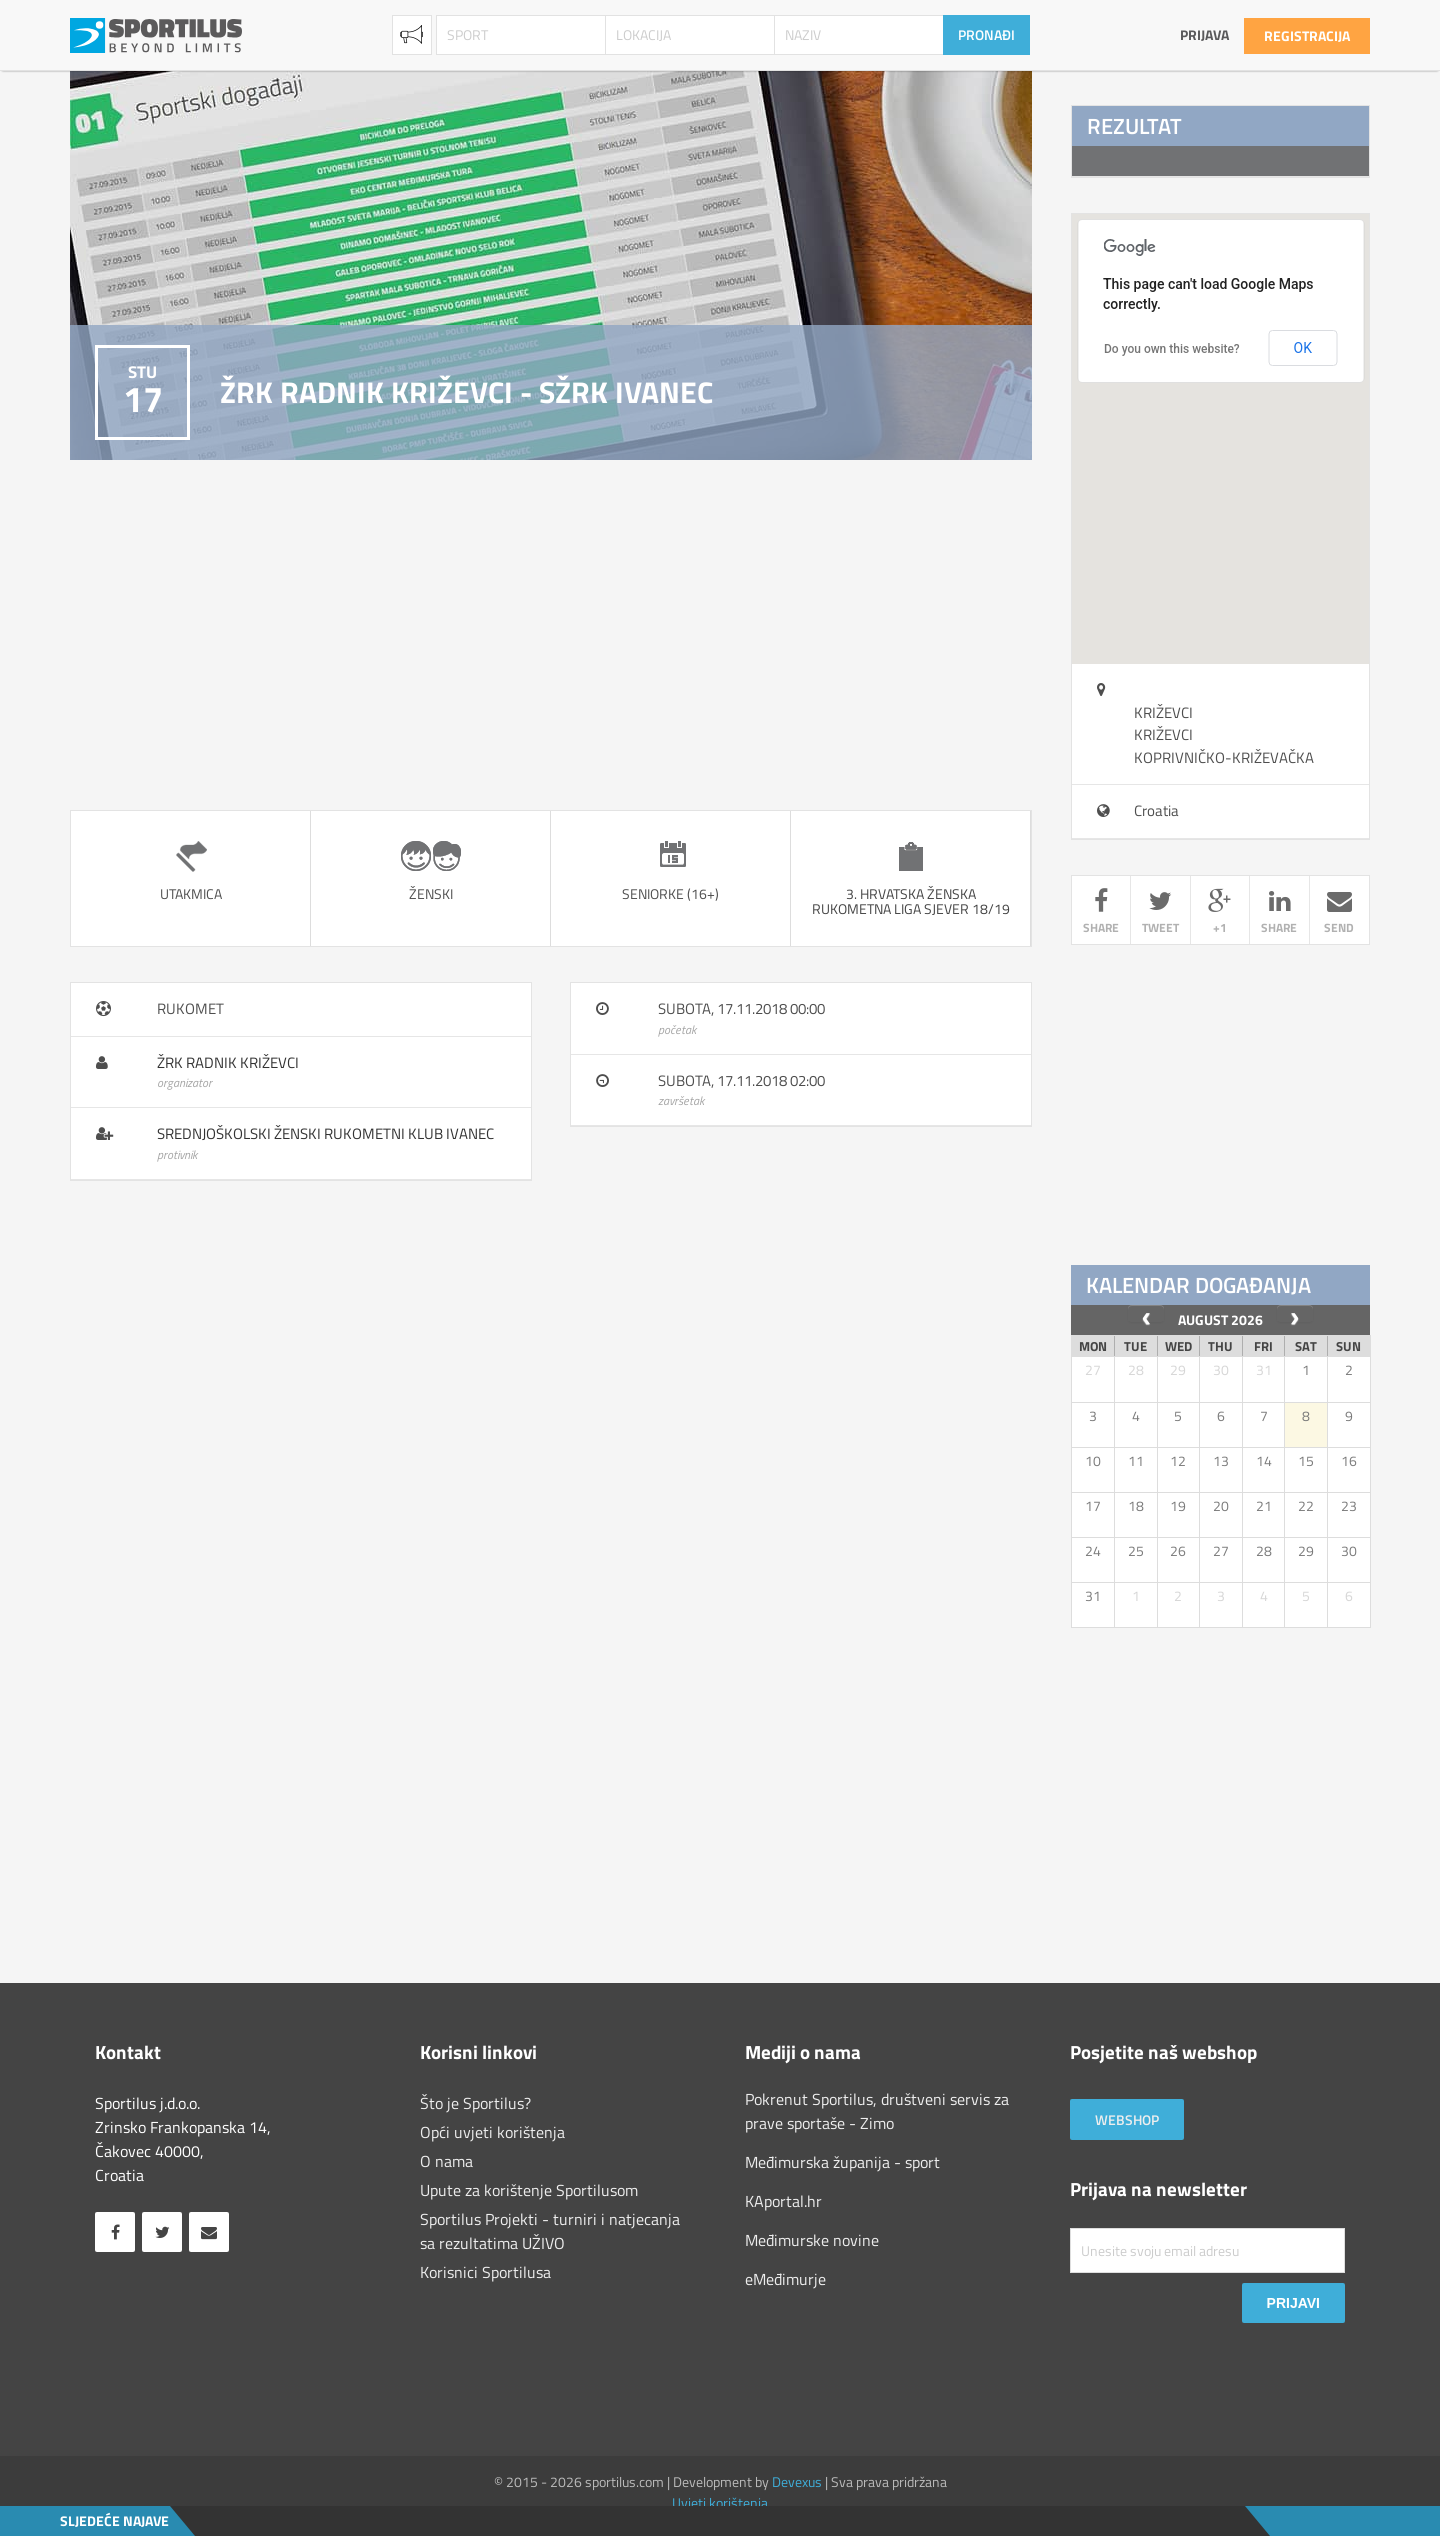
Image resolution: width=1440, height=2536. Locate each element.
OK (1303, 348)
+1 (1220, 913)
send (1339, 913)
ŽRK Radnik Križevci (228, 1062)
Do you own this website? (1172, 349)
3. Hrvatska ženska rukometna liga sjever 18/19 (911, 901)
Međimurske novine (812, 2240)
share (1101, 913)
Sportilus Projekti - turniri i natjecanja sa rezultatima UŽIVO (550, 2231)
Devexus (797, 2481)
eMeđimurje (785, 2279)
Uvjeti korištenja (720, 2502)
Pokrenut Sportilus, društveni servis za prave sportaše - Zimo (877, 2111)
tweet (1160, 913)
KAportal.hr (783, 2201)
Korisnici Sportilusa (485, 2272)
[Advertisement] (551, 635)
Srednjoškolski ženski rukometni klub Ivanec (325, 1133)
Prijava (1204, 34)
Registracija (1307, 35)
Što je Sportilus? (475, 2103)
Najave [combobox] (412, 35)
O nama (446, 2161)
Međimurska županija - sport (842, 2162)
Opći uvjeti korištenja (492, 2132)
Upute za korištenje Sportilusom (529, 2190)
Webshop (1127, 2119)
